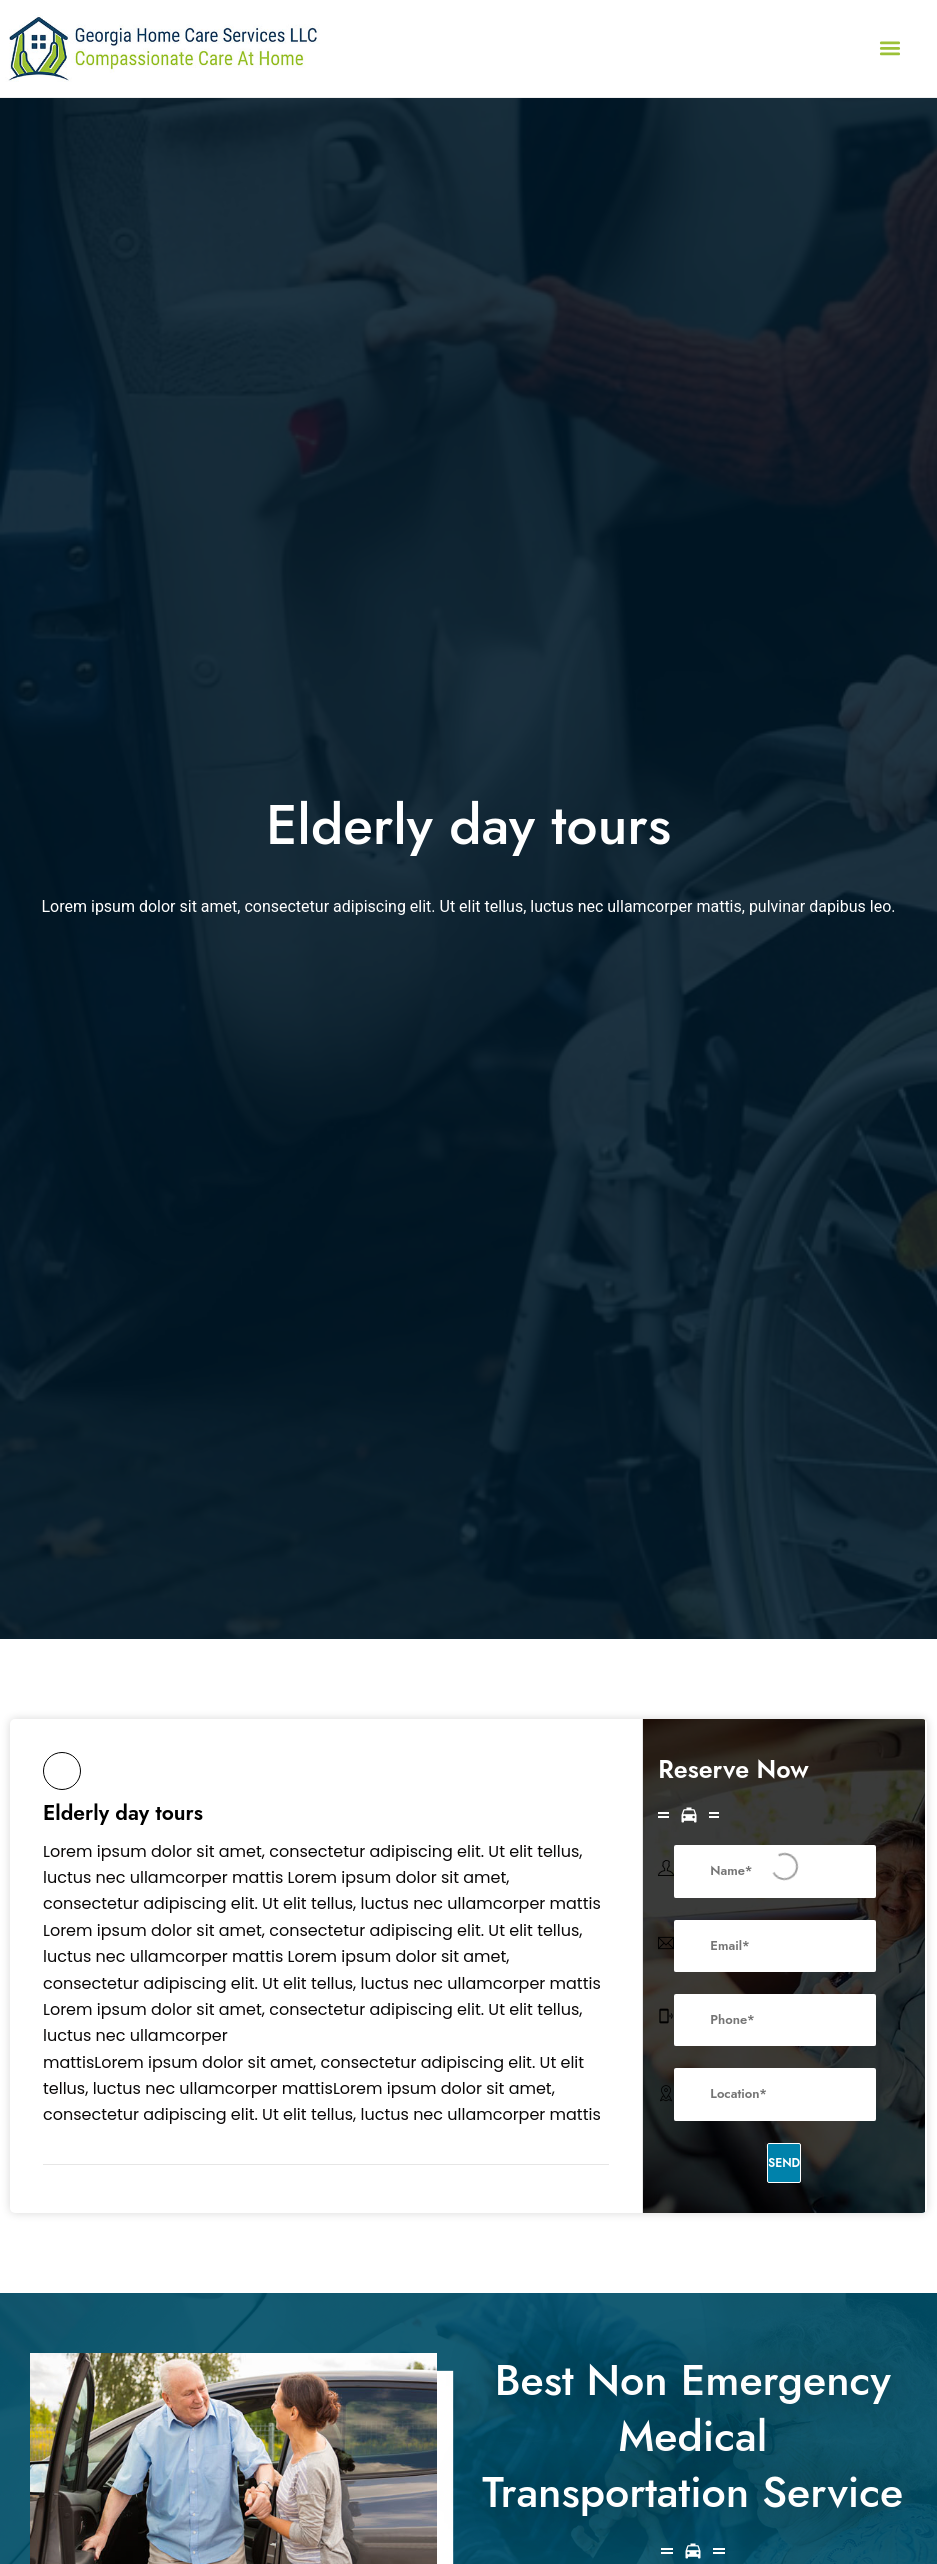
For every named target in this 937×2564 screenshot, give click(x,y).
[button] (890, 48)
